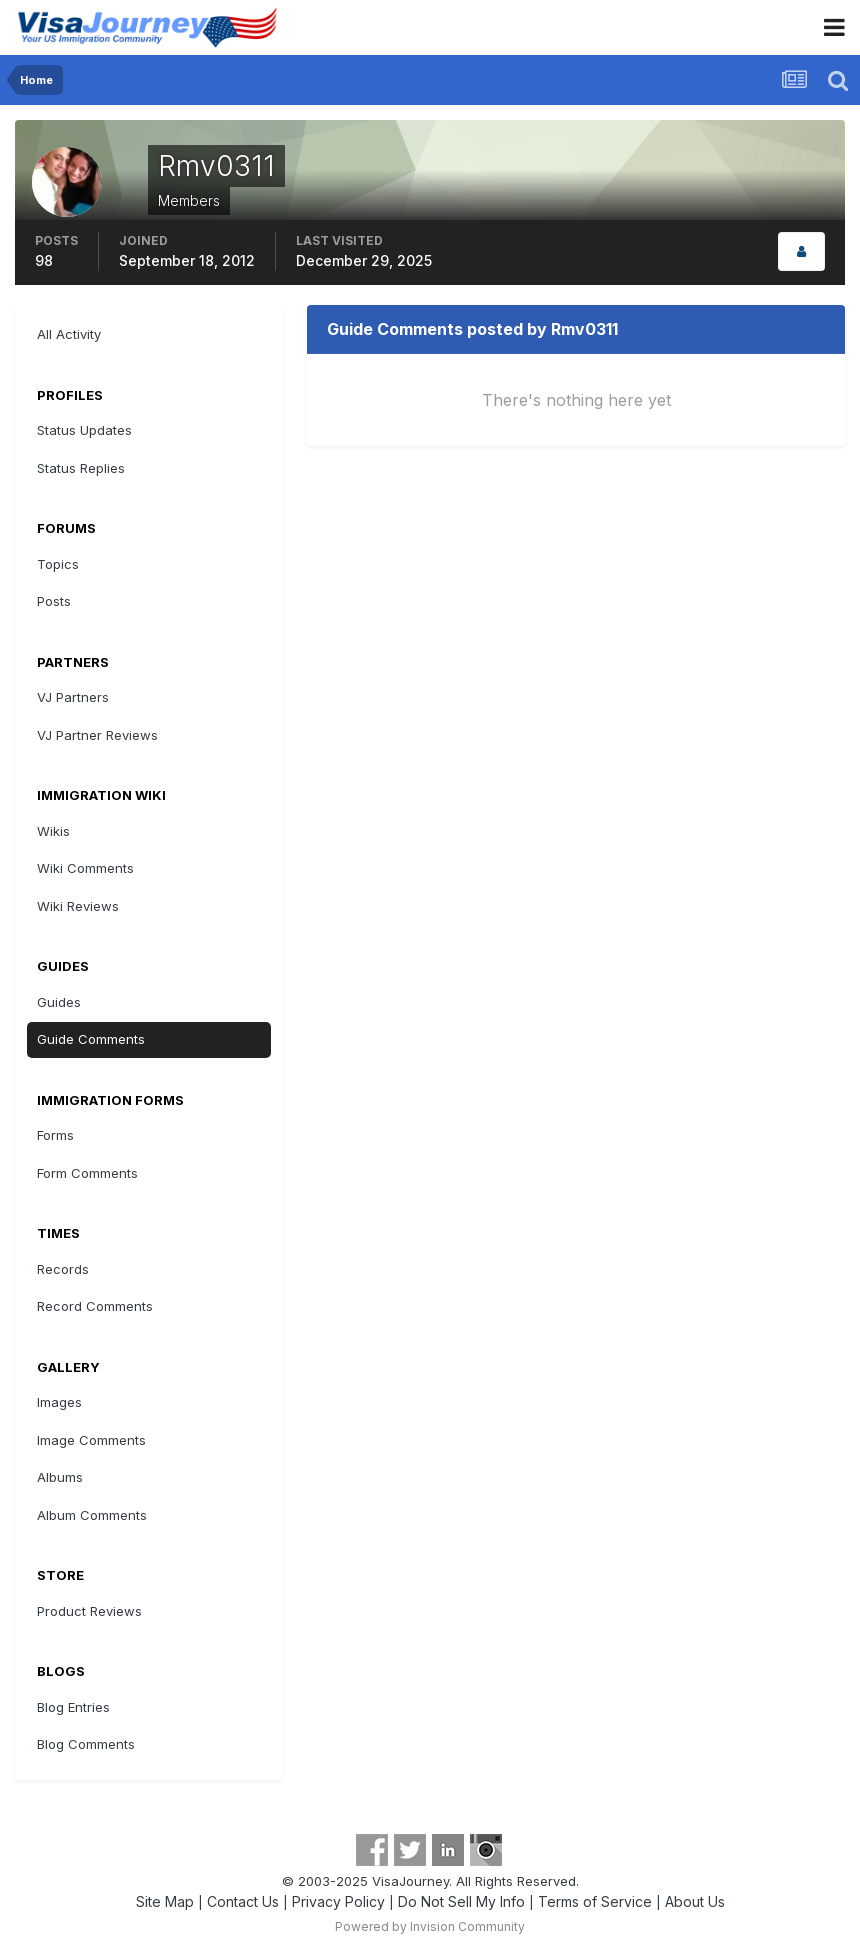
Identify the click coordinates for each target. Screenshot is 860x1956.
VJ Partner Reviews (97, 735)
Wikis (53, 831)
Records (63, 1269)
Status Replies (81, 468)
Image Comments (91, 1440)
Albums (60, 1477)
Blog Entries (73, 1707)
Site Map (165, 1901)
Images (59, 1402)
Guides (59, 1002)
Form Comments (87, 1173)
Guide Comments (91, 1039)
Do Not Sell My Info (461, 1901)
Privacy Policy (338, 1901)
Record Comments (95, 1306)
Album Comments (92, 1515)
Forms (55, 1135)
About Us (695, 1901)
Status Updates (84, 430)
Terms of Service (595, 1901)
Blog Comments (86, 1744)
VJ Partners (73, 697)
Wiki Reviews (78, 906)
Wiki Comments (85, 868)
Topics (58, 564)
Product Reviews (89, 1611)
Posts (54, 601)
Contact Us (243, 1901)
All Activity (69, 334)
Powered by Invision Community (430, 1926)
